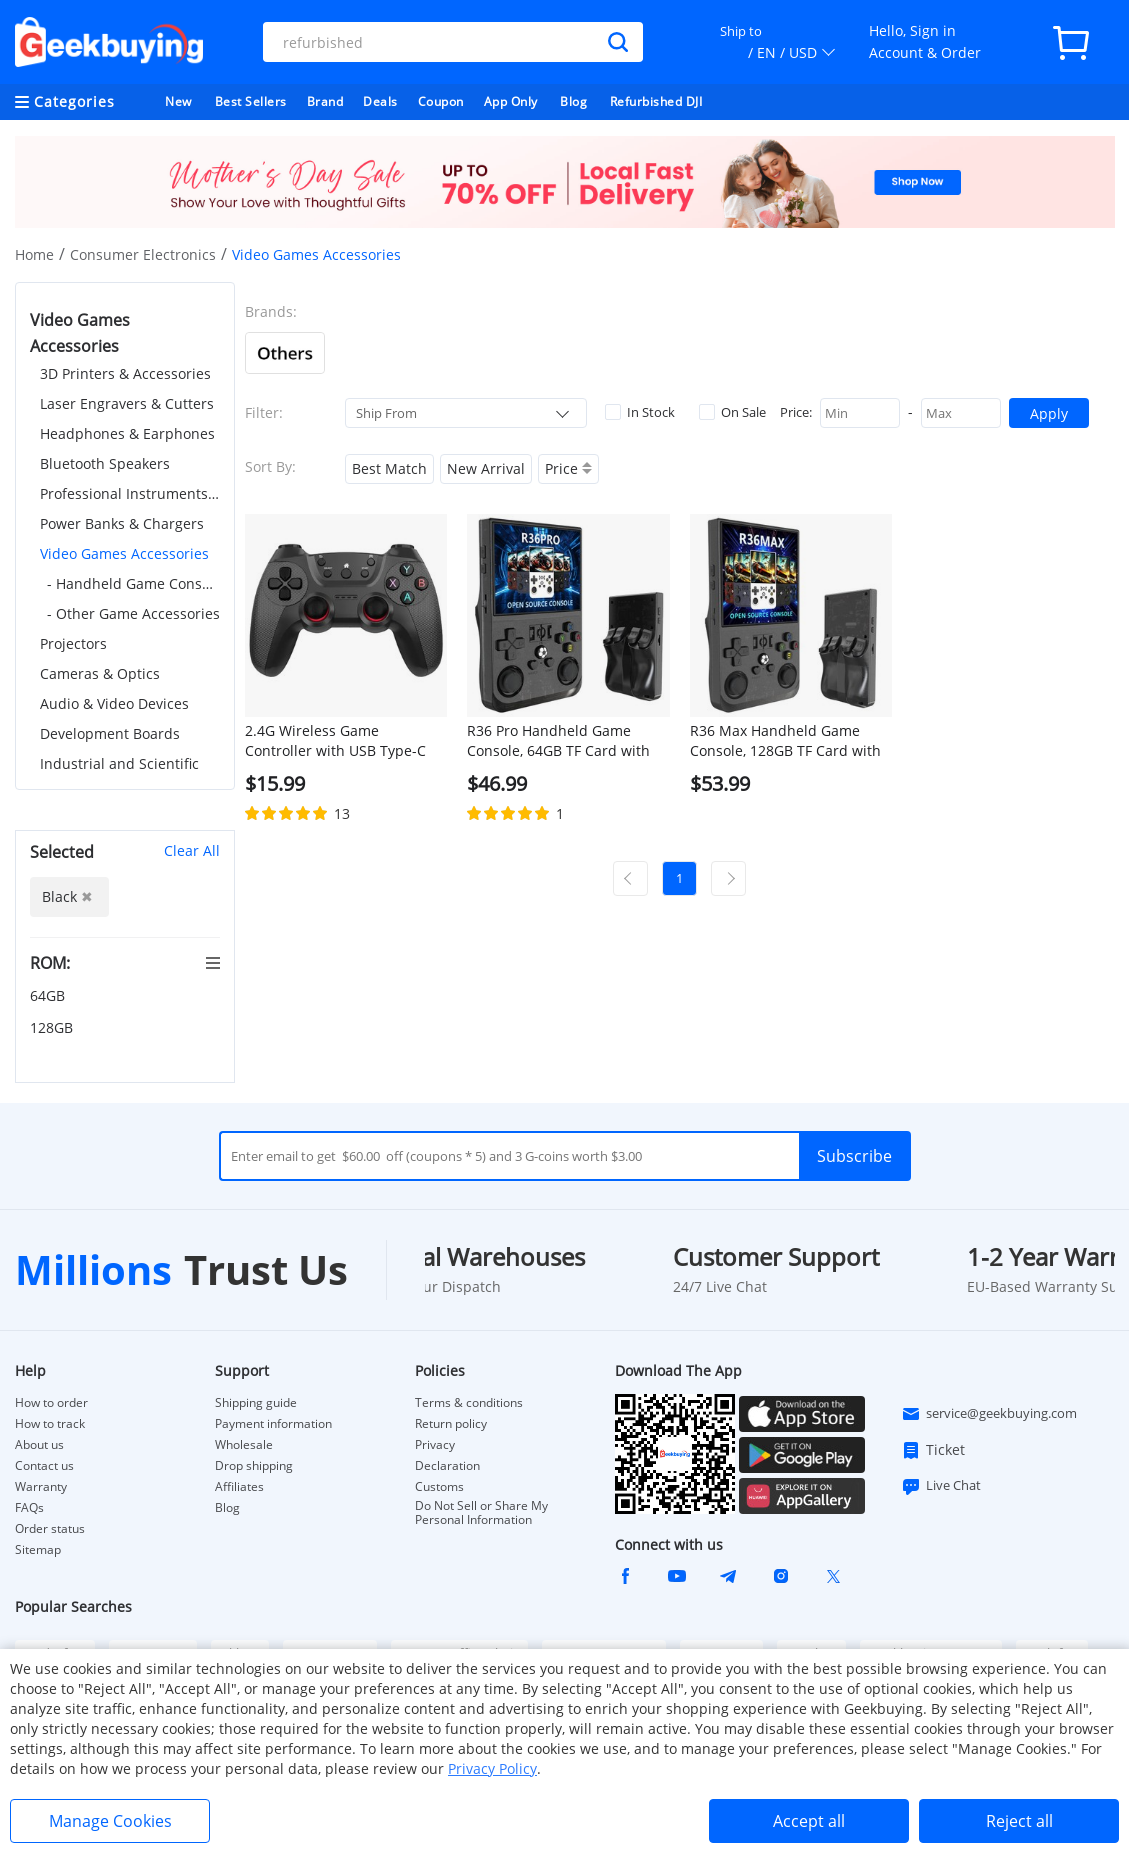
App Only (511, 101)
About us (39, 1445)
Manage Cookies (110, 1821)
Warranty (41, 1487)
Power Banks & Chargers (122, 523)
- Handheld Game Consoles (133, 583)
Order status (50, 1529)
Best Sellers (251, 101)
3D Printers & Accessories (125, 373)
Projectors (73, 643)
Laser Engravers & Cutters (127, 403)
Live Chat (941, 1486)
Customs (439, 1487)
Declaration (447, 1466)
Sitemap (38, 1549)
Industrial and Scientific (119, 763)
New (178, 101)
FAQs (29, 1508)
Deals (380, 101)
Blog (573, 101)
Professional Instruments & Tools (130, 493)
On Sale (732, 412)
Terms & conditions (469, 1403)
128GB (53, 1027)
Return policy (451, 1424)
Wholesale (244, 1445)
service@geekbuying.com (989, 1414)
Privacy (435, 1445)
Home (34, 254)
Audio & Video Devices (114, 703)
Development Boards (110, 733)
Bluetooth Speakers (105, 463)
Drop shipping (254, 1466)
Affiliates (239, 1487)
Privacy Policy (492, 1768)
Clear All (192, 850)
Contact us (44, 1466)
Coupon (441, 101)
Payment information (273, 1424)
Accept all (809, 1821)
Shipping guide (256, 1403)
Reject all (1019, 1821)
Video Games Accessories (124, 553)
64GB (49, 995)
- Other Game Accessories (133, 613)
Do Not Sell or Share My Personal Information (481, 1513)
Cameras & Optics (100, 673)
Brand (325, 101)
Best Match (389, 468)
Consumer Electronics (143, 254)
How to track (50, 1424)
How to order (51, 1403)
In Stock (640, 412)
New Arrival (486, 468)
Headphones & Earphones (127, 433)
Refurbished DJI (656, 101)
